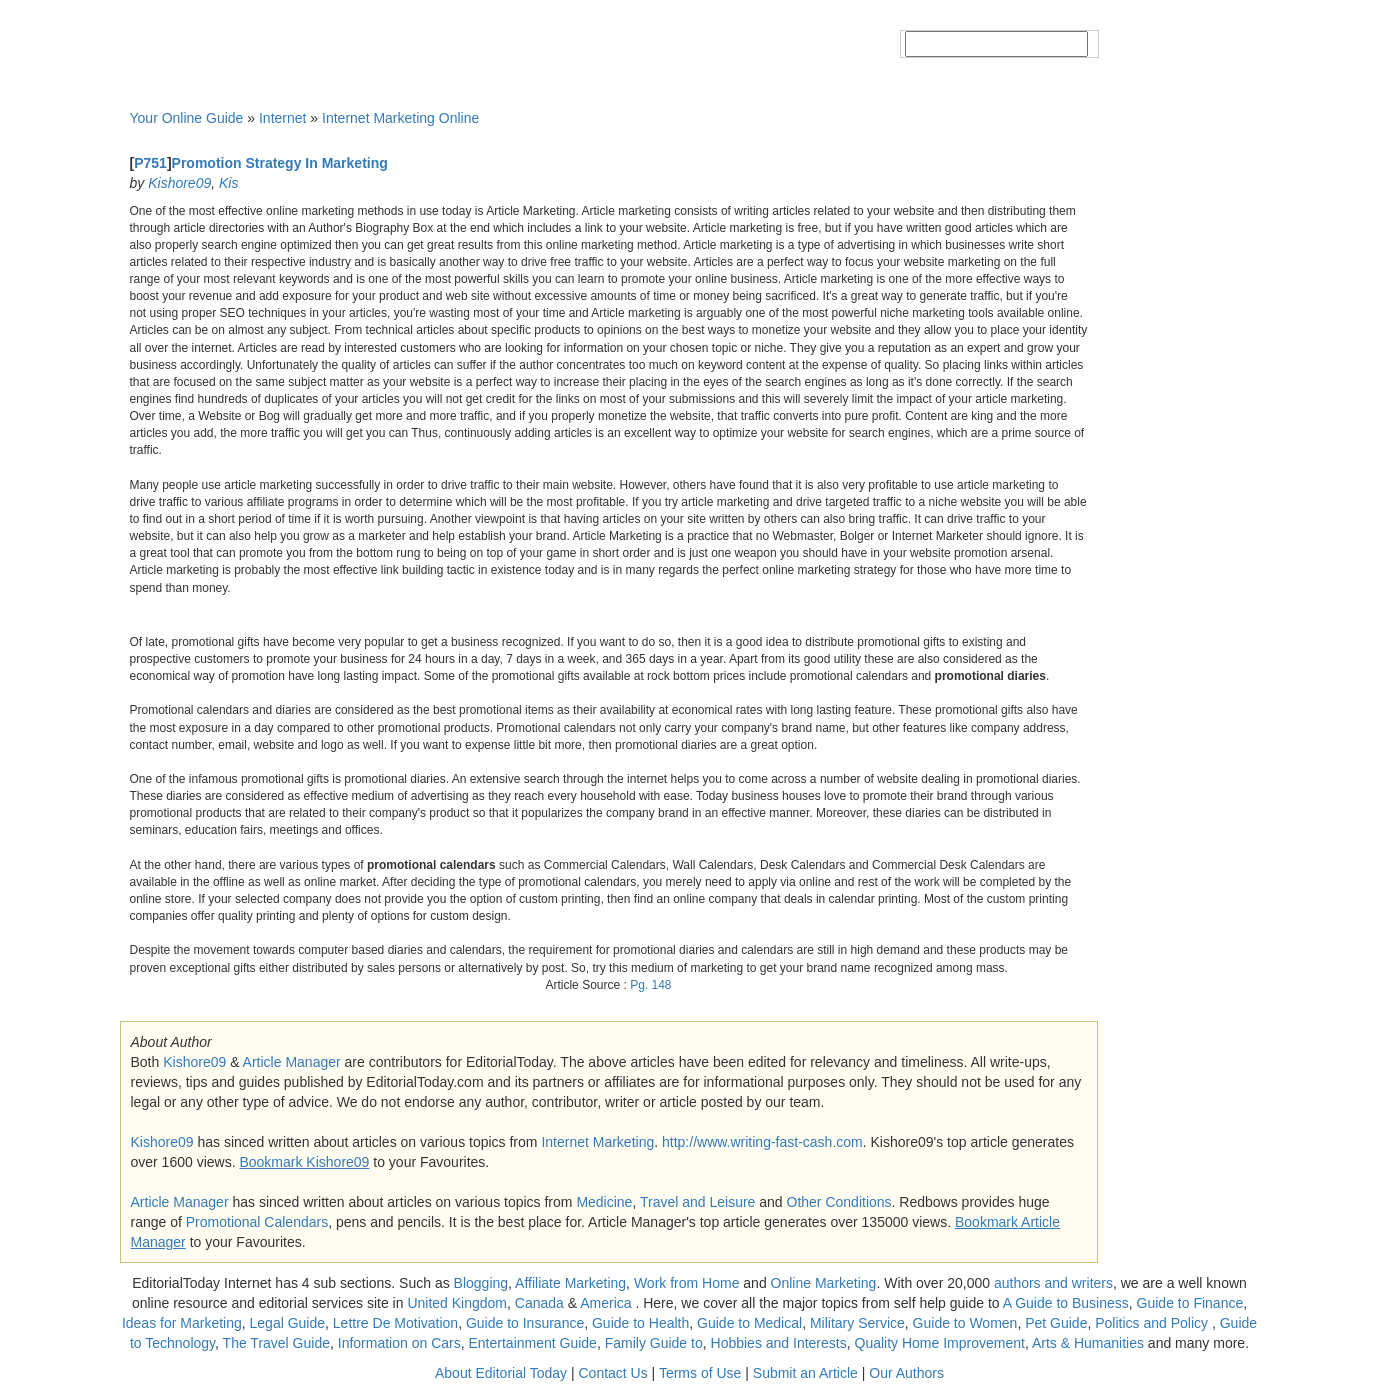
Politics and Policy (1153, 1323)
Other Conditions (839, 1202)
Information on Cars (399, 1343)
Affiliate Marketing (570, 1283)
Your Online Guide (187, 118)
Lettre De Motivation (395, 1323)
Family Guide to (654, 1343)
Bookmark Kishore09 (304, 1162)
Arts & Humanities (1088, 1343)
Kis (228, 183)
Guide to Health (640, 1323)
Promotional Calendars (257, 1222)
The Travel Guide (276, 1343)
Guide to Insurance (525, 1323)
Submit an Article (805, 1373)
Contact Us (612, 1373)
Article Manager (292, 1062)
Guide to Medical (749, 1323)
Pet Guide (1056, 1323)
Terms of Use (700, 1373)
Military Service (857, 1323)
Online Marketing (824, 1283)
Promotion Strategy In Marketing (280, 163)
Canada (539, 1303)
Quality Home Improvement (940, 1343)
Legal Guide (288, 1323)
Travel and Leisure (697, 1202)
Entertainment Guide (533, 1343)
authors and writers (1053, 1283)
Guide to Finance (1190, 1303)
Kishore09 (179, 183)
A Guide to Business (1066, 1303)
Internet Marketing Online (400, 118)
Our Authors (906, 1373)
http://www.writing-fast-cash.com (762, 1142)
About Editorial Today (501, 1373)
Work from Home (687, 1283)
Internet (282, 118)
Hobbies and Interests (779, 1343)
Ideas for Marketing (182, 1323)
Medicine (604, 1202)
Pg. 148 (650, 985)
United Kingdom (457, 1303)
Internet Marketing (597, 1142)
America (605, 1303)
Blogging (481, 1283)
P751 (150, 163)
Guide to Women (965, 1323)
